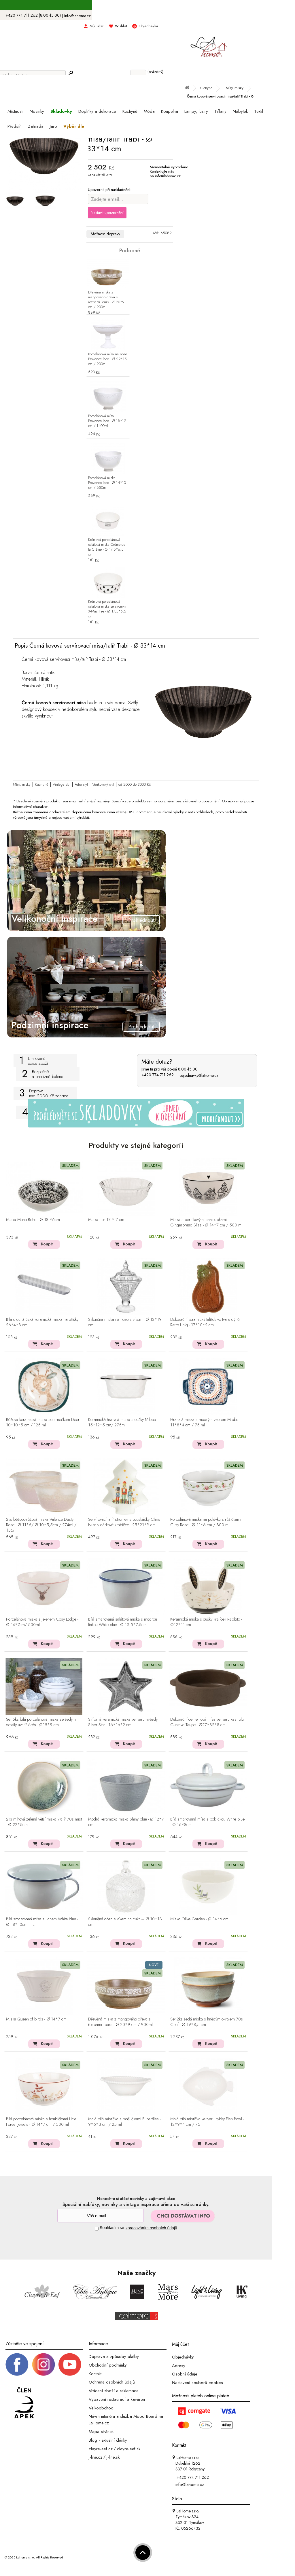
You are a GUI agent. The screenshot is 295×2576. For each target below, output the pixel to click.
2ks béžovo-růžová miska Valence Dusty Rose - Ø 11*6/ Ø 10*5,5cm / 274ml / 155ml (41, 1525)
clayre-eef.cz (101, 2448)
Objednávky (183, 2357)
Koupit (47, 1244)
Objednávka (148, 26)
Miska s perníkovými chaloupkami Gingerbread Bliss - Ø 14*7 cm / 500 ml (206, 1222)
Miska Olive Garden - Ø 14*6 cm (199, 1919)
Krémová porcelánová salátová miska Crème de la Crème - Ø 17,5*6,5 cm (106, 547)
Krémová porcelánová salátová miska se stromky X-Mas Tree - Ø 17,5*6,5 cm (107, 609)
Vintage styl (61, 784)
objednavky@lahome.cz (198, 1075)
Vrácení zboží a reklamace (114, 2391)
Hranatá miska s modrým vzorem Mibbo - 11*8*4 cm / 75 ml (205, 1422)
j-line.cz (95, 2457)
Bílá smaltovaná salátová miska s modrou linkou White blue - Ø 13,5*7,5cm (122, 1622)
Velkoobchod (101, 2408)
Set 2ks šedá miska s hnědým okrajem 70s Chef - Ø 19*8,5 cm (206, 2022)
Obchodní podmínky (108, 2365)
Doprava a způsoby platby (114, 2356)
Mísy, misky (22, 784)
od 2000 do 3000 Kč (134, 784)
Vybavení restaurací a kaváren (117, 2399)
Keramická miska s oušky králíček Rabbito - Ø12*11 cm (206, 1622)
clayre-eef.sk (128, 2448)
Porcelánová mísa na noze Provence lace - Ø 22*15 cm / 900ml (107, 359)
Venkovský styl (103, 784)
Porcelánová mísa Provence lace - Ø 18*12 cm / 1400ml (107, 421)
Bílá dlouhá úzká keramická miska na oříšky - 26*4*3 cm (43, 1322)
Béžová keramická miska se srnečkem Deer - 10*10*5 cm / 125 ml (44, 1422)
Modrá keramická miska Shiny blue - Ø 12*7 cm (126, 1822)
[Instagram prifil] (43, 2364)
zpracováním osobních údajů (151, 2228)
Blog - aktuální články (108, 2440)
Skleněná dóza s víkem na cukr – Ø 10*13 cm (125, 1922)
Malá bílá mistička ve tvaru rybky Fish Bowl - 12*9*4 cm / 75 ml (207, 2121)
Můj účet (96, 26)
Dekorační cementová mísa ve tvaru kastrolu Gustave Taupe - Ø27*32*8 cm (207, 1722)
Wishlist (121, 26)
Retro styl (81, 784)
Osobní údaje (184, 2374)
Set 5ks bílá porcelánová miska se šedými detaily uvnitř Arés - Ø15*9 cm (41, 1722)
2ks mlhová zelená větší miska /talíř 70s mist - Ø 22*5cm (44, 1822)
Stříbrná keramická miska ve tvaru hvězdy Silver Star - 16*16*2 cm (123, 1722)
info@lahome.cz (77, 16)
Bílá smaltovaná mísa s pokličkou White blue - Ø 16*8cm (207, 1822)
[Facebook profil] (17, 2364)
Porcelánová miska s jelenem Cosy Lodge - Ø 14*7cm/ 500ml (42, 1622)
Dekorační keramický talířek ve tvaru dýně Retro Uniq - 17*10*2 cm (204, 1322)
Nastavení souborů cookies (197, 2383)
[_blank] (69, 2364)
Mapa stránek (101, 2431)
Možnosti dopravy (105, 234)
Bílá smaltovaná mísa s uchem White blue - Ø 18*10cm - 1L (42, 1922)
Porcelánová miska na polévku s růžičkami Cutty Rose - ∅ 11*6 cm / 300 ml (205, 1522)
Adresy (178, 2365)
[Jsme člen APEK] (24, 2403)
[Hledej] (70, 73)
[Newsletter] (100, 2215)
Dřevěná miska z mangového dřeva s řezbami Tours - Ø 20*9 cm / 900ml (106, 300)
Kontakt (95, 2373)
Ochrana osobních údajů (112, 2382)
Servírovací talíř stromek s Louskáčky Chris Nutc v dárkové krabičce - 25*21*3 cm (124, 1522)
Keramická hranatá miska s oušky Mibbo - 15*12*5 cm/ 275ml (123, 1422)
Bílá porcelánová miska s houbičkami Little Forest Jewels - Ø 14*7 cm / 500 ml (41, 2121)
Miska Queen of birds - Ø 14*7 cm (36, 2019)
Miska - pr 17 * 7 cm (106, 1220)
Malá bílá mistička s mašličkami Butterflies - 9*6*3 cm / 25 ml (124, 2121)
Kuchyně (41, 784)
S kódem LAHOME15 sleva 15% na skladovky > (136, 5)
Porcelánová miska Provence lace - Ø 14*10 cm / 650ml (107, 483)
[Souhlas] (97, 2228)
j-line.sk (113, 2457)
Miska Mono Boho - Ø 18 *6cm (33, 1220)
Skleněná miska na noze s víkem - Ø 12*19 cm (125, 1322)
